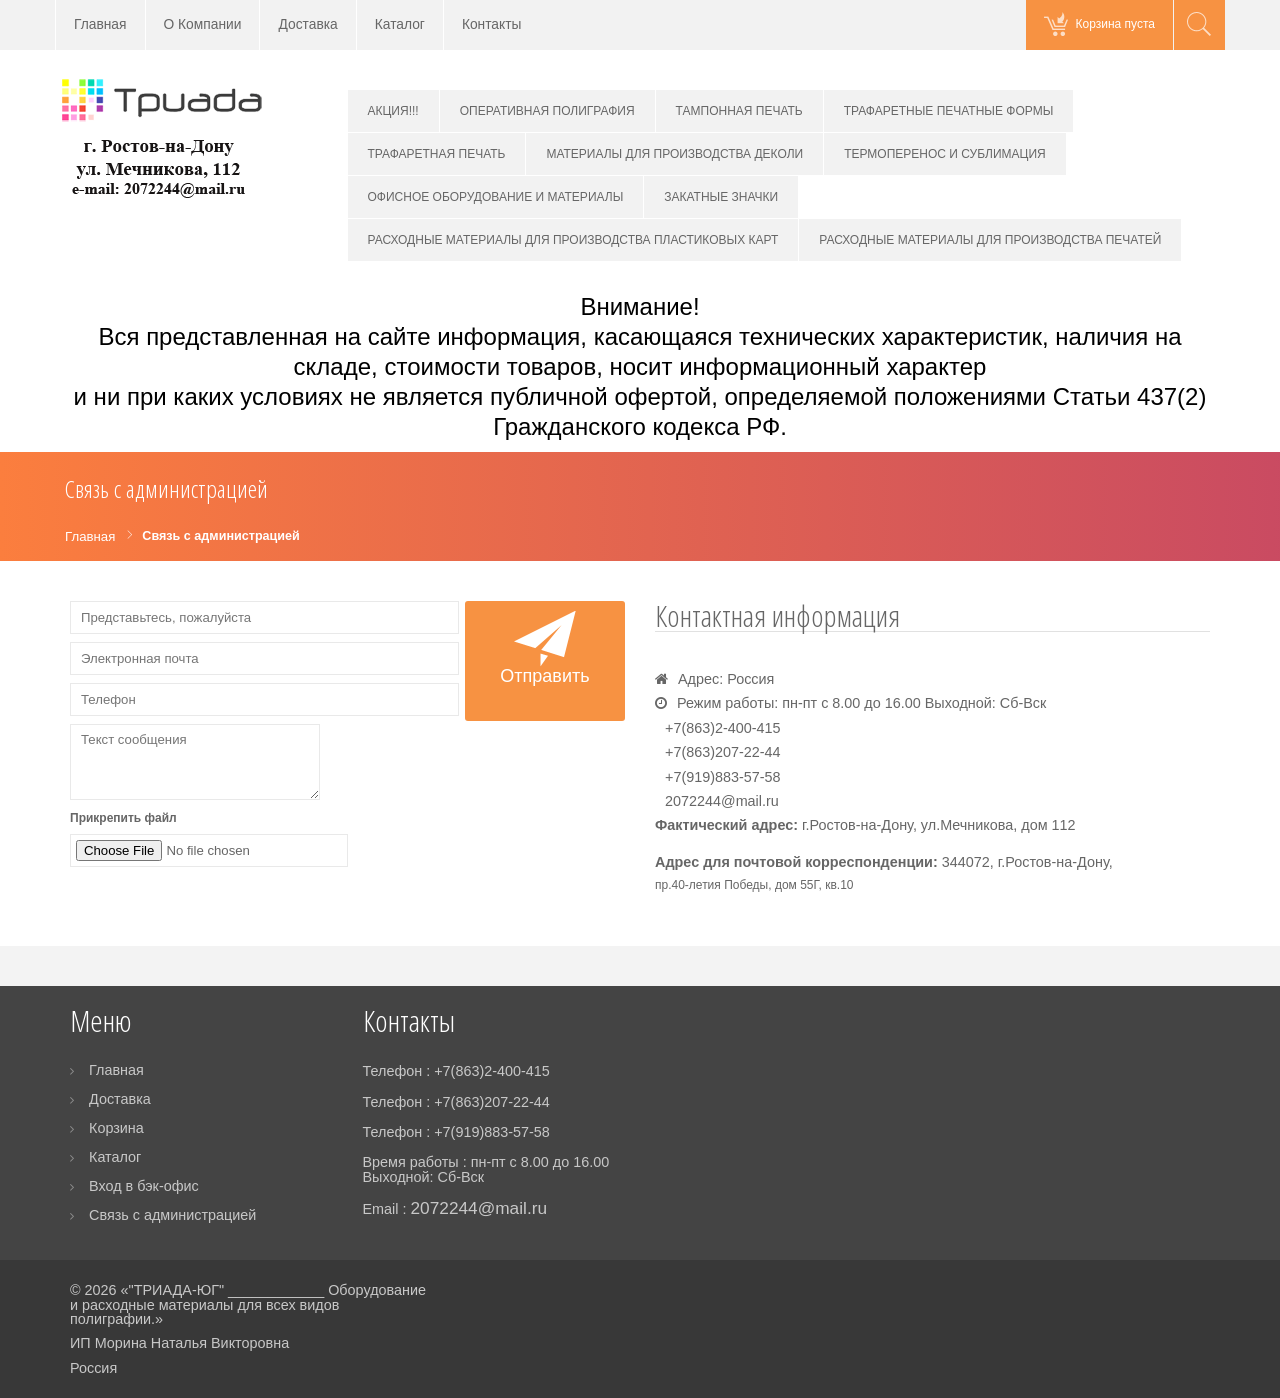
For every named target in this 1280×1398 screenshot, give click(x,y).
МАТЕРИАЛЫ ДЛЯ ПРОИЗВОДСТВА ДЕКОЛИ (674, 154)
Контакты (492, 24)
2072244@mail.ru (722, 801)
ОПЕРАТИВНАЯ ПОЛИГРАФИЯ (547, 111)
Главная (100, 24)
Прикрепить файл (123, 818)
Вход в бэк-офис (144, 1186)
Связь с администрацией (172, 1215)
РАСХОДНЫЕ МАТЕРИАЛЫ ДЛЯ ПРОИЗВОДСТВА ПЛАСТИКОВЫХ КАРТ (573, 240)
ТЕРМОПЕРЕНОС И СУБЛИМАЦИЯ (945, 154)
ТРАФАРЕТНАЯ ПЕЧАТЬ (437, 154)
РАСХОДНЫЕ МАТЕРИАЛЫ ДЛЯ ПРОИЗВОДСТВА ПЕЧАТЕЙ (990, 240)
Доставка (307, 24)
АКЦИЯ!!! (393, 111)
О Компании (203, 24)
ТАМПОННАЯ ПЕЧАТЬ (739, 111)
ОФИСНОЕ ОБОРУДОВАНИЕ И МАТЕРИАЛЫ (496, 197)
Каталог (400, 24)
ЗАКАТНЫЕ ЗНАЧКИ (721, 197)
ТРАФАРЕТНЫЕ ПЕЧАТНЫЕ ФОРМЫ (949, 111)
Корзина (116, 1128)
